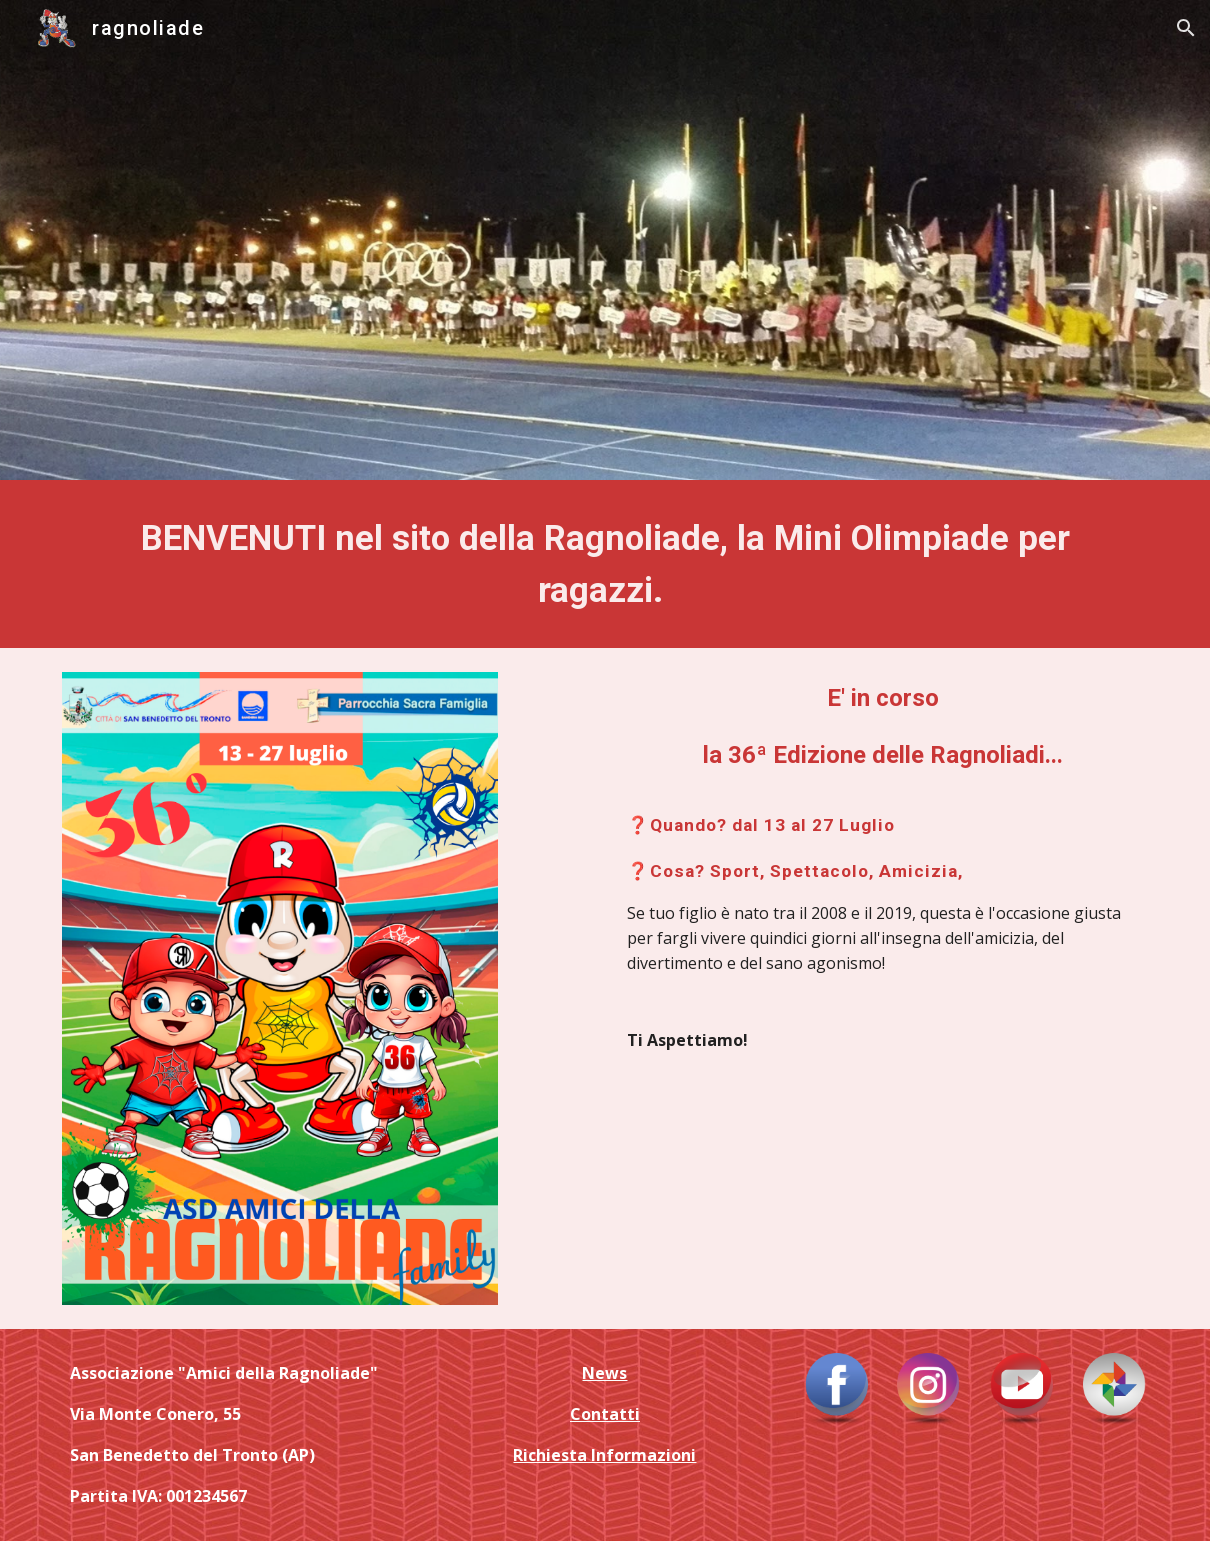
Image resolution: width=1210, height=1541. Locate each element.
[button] (1186, 28)
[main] (605, 564)
